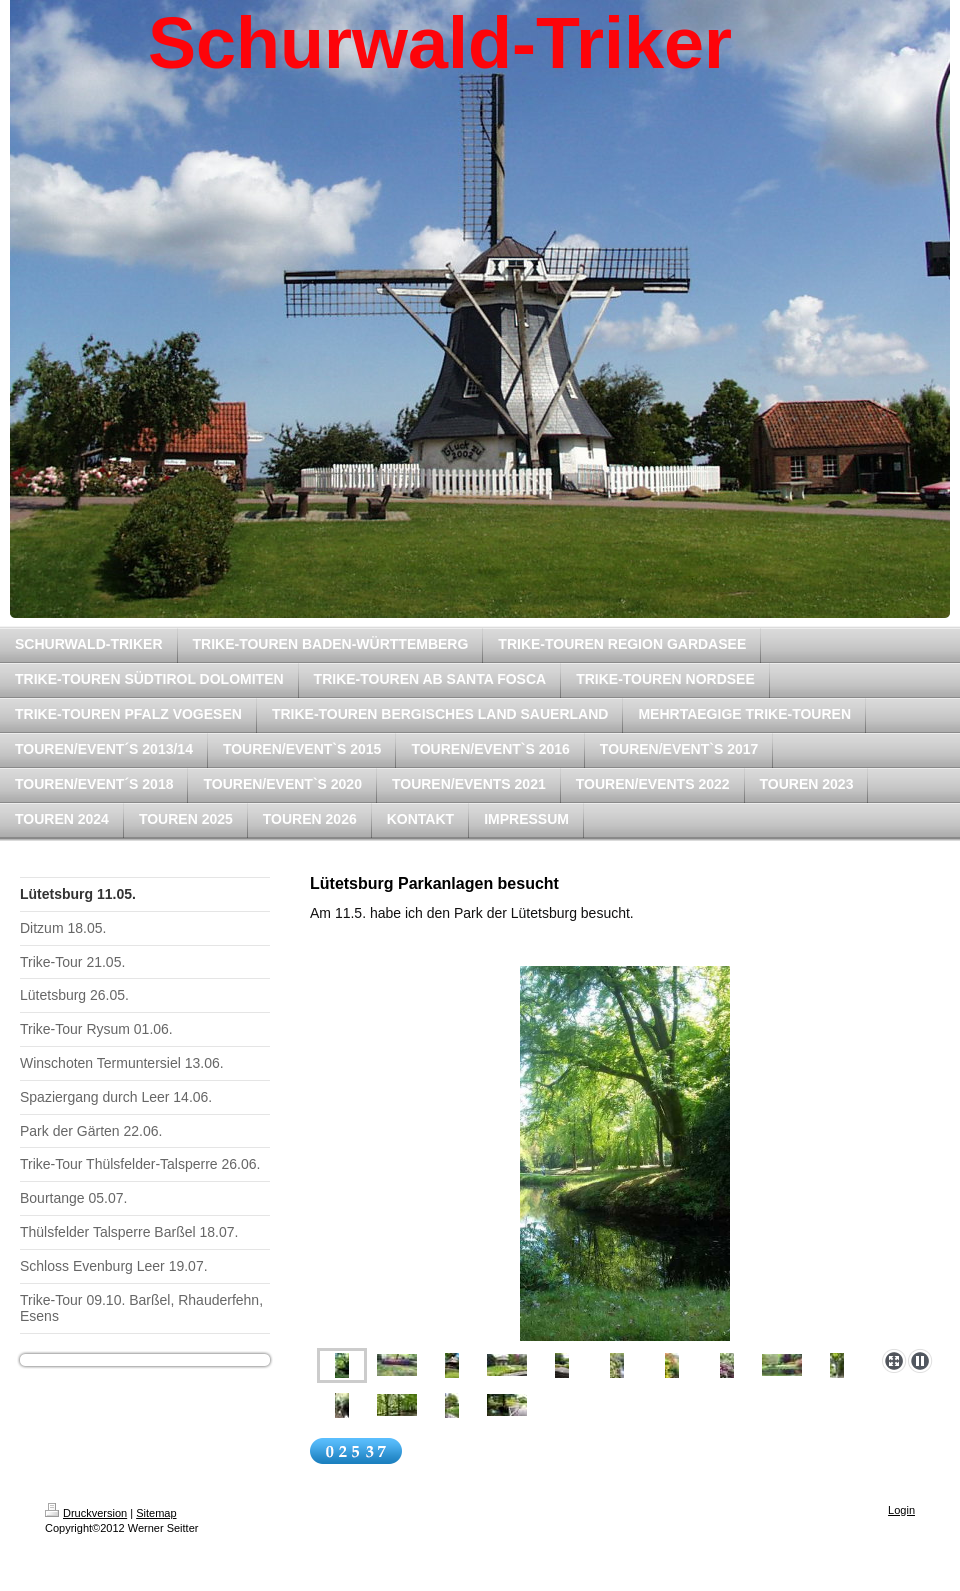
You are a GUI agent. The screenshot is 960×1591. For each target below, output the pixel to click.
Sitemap (156, 1513)
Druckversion (86, 1513)
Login (901, 1510)
